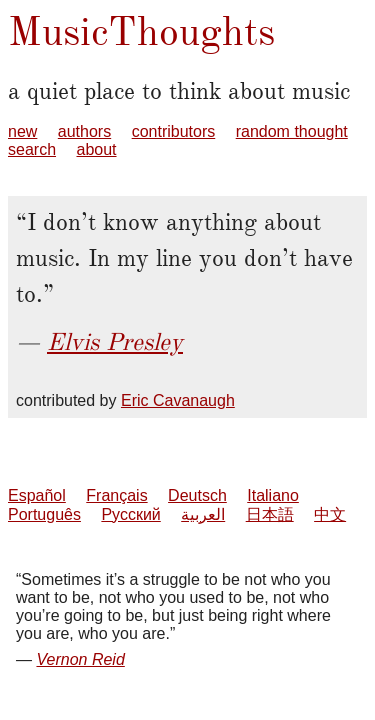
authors (84, 131)
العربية (203, 514)
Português (44, 514)
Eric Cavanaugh (178, 400)
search (32, 149)
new (22, 131)
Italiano (273, 495)
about (96, 149)
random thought (292, 131)
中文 (330, 514)
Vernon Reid (80, 659)
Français (116, 495)
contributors (174, 131)
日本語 (270, 514)
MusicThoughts (141, 31)
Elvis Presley (115, 342)
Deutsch (197, 495)
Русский (130, 514)
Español (37, 495)
